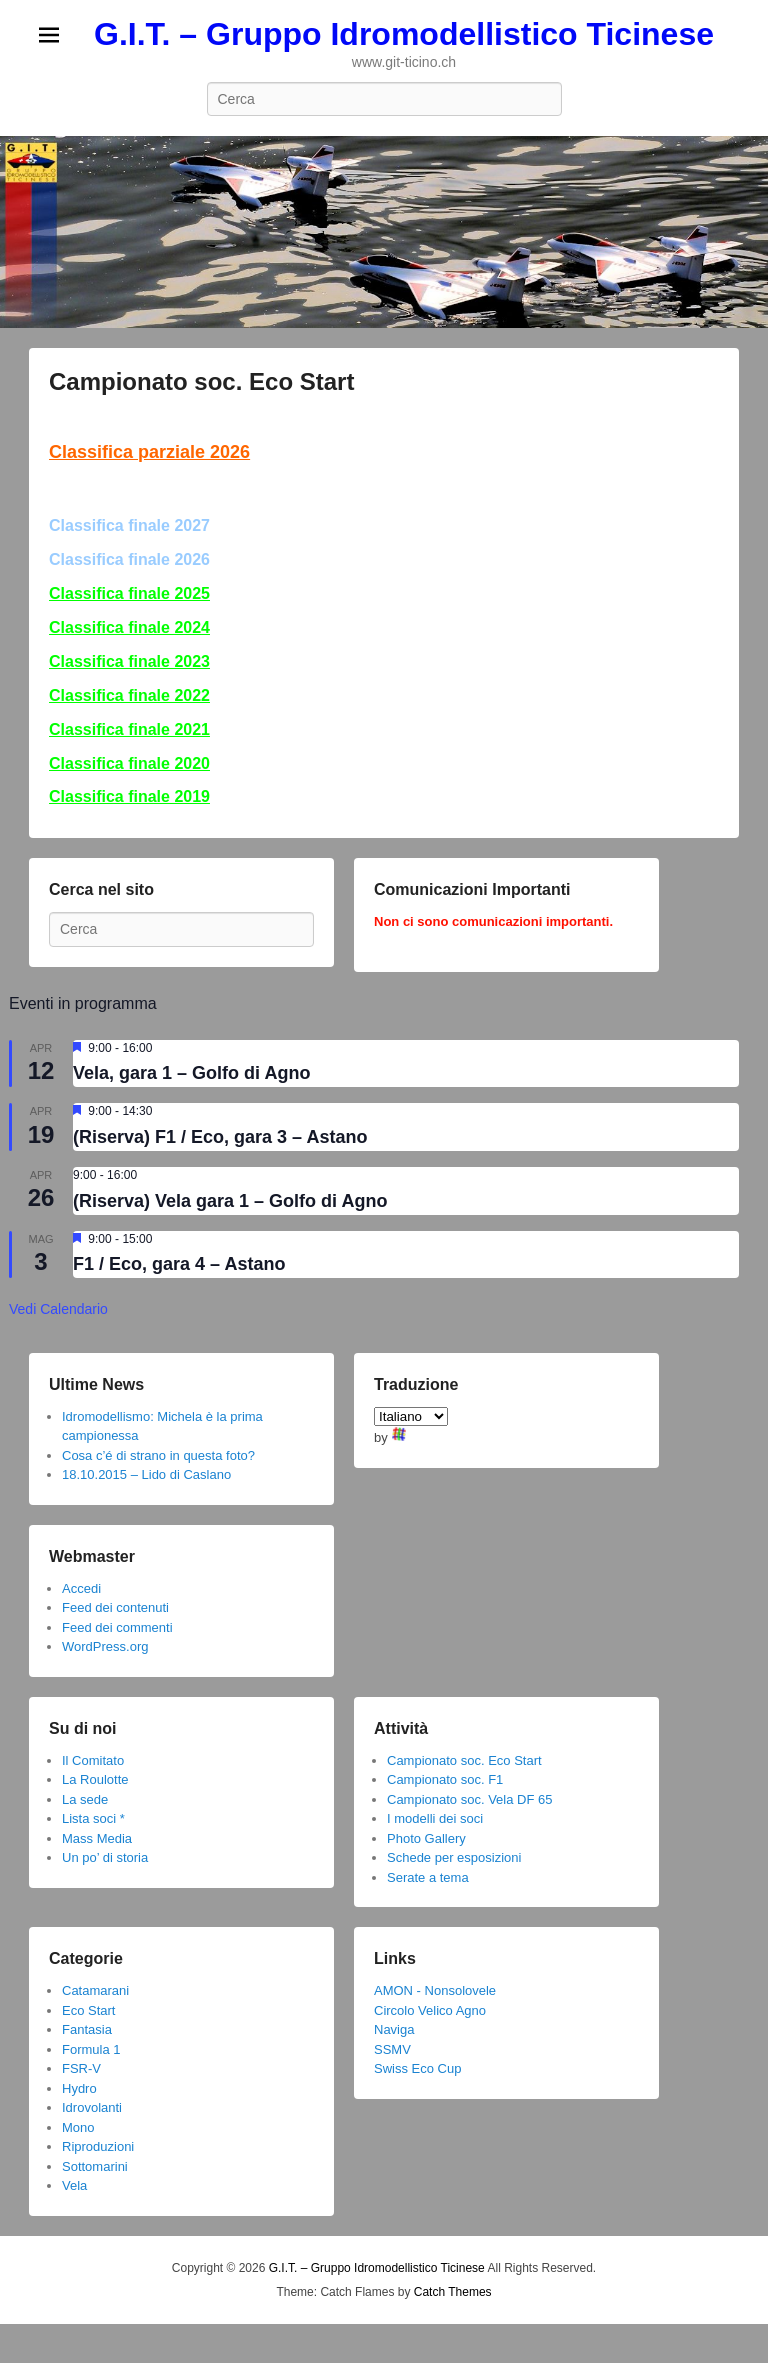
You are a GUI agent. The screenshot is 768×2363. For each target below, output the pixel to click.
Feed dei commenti (117, 1627)
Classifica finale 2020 (129, 763)
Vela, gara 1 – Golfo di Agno (191, 1073)
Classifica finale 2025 (129, 593)
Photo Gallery (426, 1838)
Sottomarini (95, 2166)
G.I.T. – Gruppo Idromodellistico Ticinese (404, 34)
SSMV (392, 2049)
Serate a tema (428, 1877)
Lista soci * (93, 1818)
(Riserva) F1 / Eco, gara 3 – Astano (220, 1137)
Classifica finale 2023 (129, 661)
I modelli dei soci (435, 1818)
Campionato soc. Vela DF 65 (469, 1799)
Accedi (81, 1588)
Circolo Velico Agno (430, 2010)
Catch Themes (453, 2292)
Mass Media (97, 1838)
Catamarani (95, 1990)
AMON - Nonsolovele (435, 1990)
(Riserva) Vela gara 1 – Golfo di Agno (230, 1201)
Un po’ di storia (105, 1857)
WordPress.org (105, 1646)
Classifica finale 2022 (129, 695)
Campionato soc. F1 (445, 1779)
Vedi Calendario (58, 1309)
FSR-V (81, 2068)
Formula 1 (91, 2049)
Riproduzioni (98, 2146)
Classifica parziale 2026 (149, 452)
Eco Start (88, 2010)
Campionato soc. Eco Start (201, 381)
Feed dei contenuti (115, 1607)
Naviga (394, 2029)
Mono (78, 2127)
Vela (74, 2185)
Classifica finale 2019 (129, 796)
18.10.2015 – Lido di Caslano (146, 1474)
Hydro (79, 2088)
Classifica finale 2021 (129, 729)
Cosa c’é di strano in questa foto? (158, 1455)
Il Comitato (93, 1760)
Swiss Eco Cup (417, 2068)
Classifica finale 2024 (129, 627)
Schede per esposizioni (454, 1857)
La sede (85, 1799)
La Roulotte (95, 1779)
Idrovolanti (92, 2107)
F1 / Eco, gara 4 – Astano (179, 1264)
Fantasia (87, 2029)
